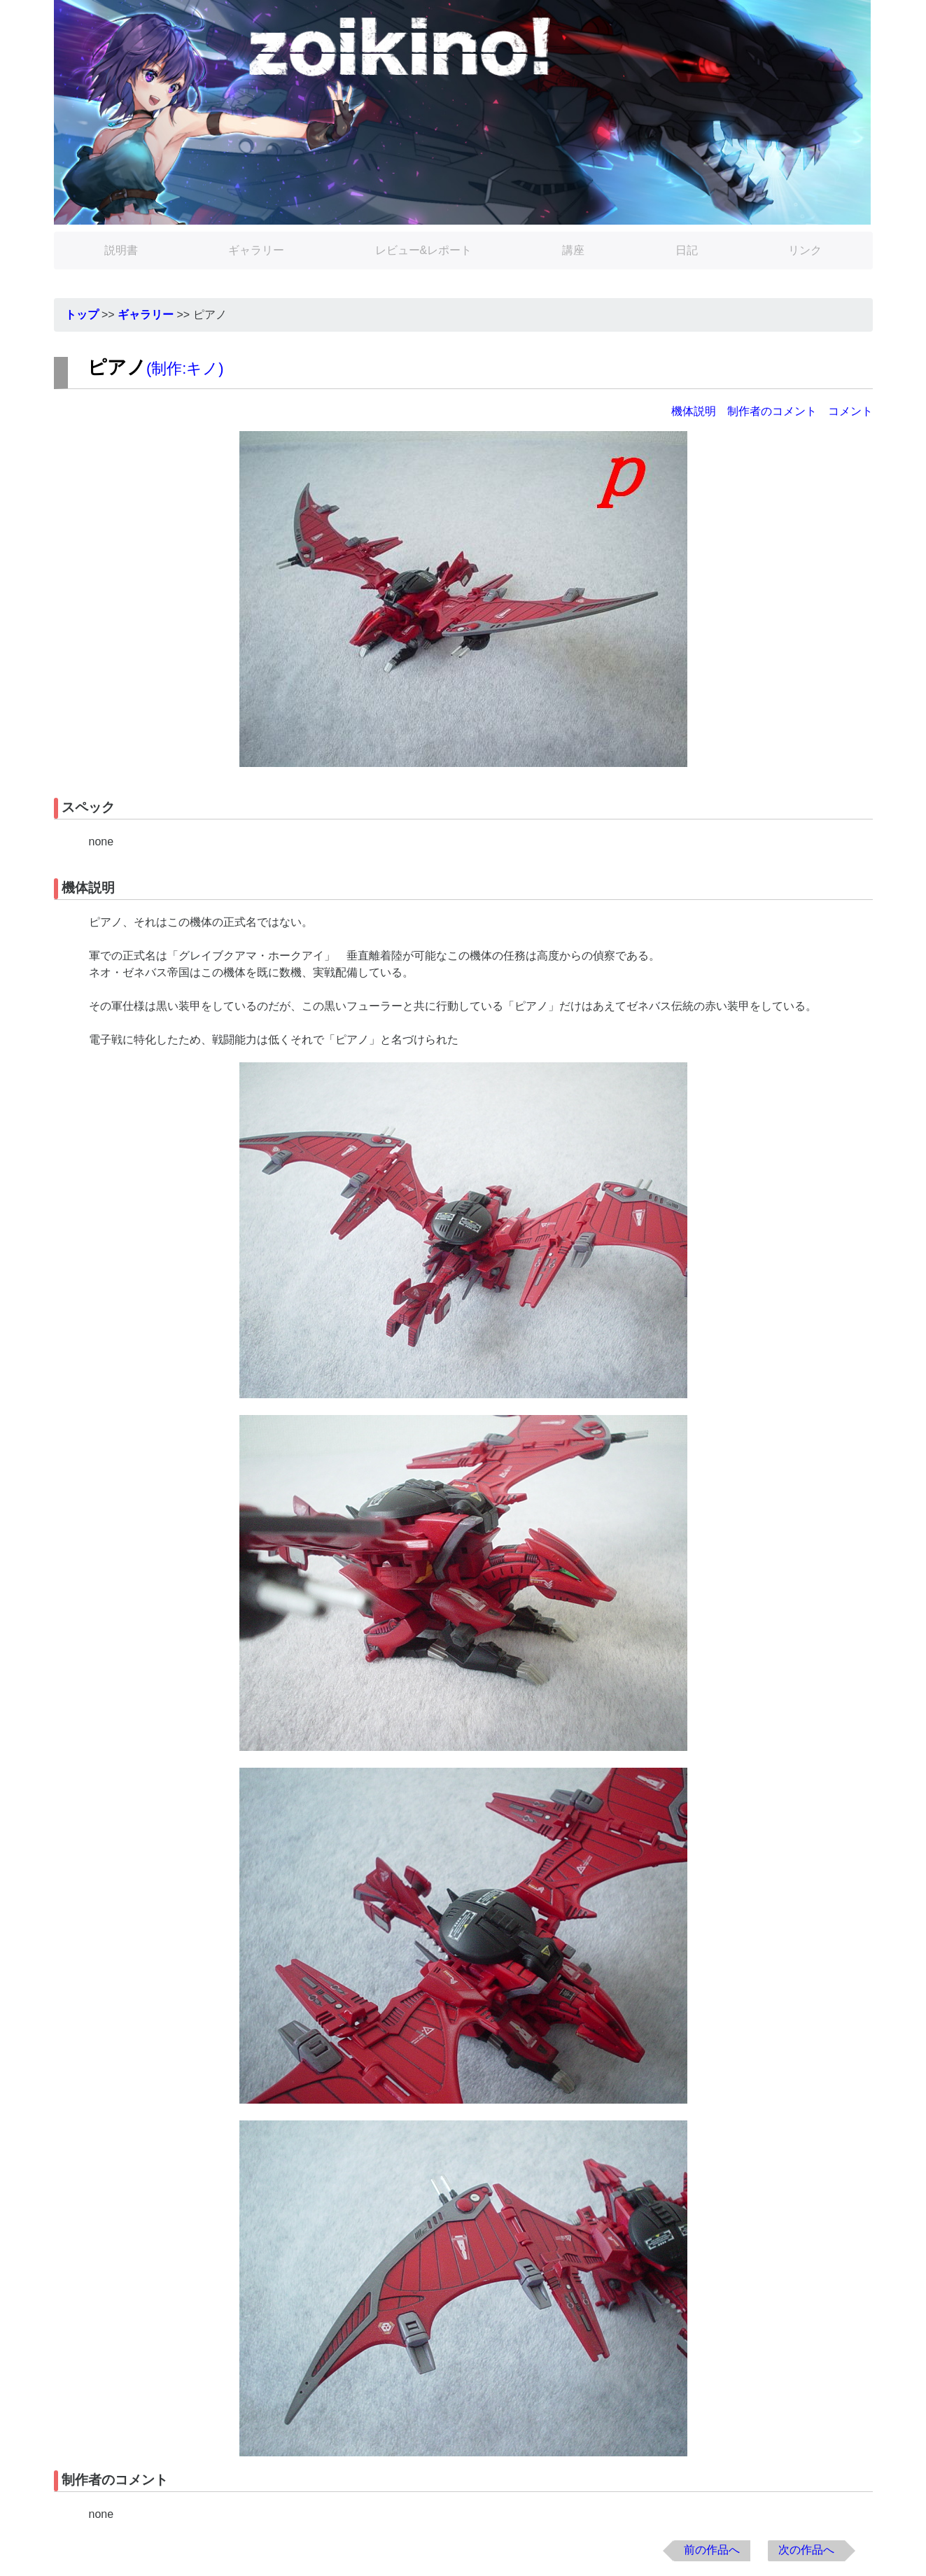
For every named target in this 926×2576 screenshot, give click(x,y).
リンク (805, 250)
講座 (573, 250)
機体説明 (693, 411)
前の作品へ (712, 2550)
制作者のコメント (772, 411)
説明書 (121, 250)
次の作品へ (806, 2550)
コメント (850, 411)
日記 (686, 250)
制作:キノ (184, 368)
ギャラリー (256, 250)
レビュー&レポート (423, 250)
